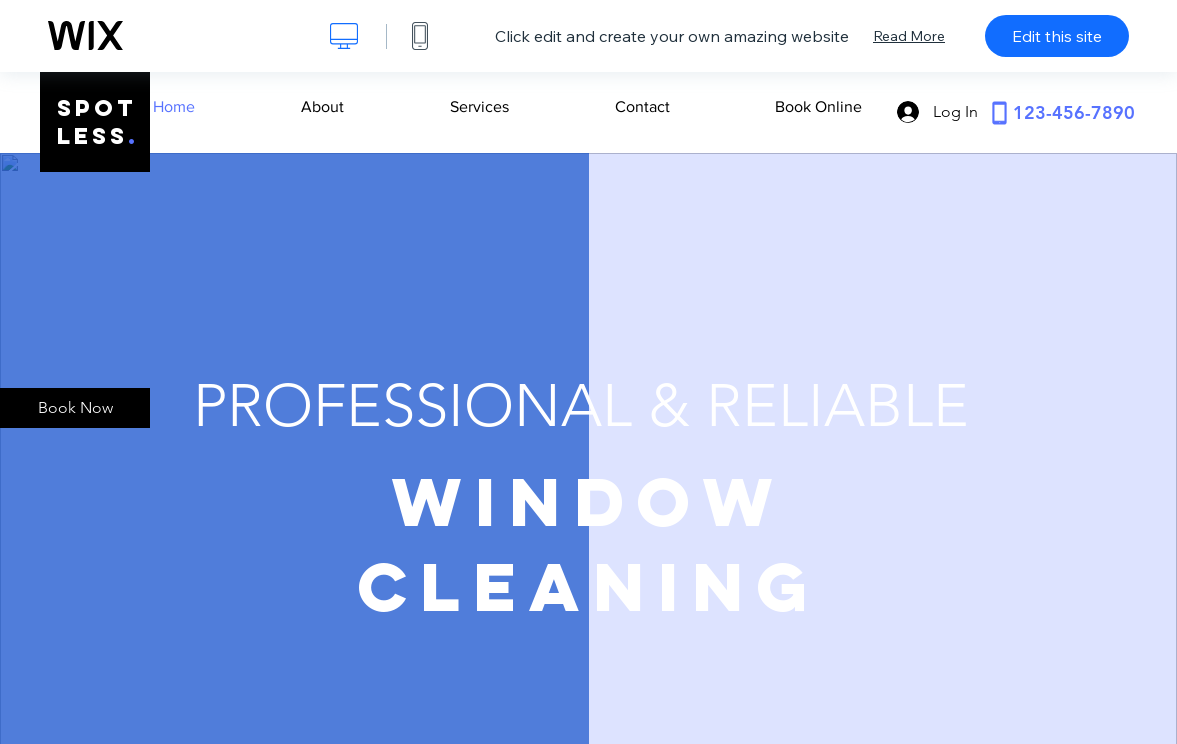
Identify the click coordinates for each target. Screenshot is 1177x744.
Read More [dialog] (909, 36)
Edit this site (1057, 36)
